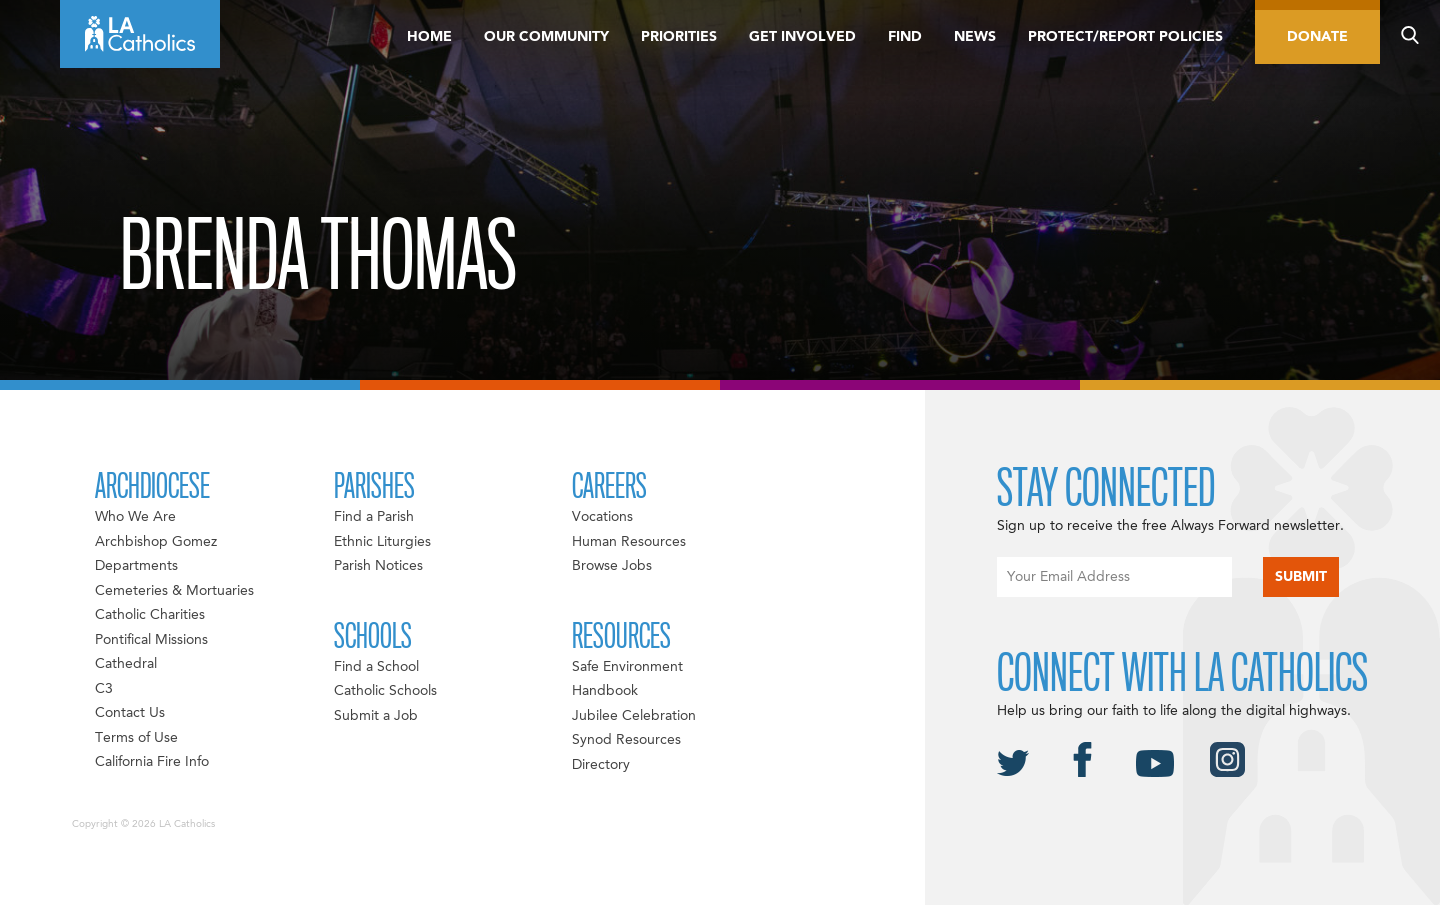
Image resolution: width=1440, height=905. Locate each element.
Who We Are (135, 517)
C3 (104, 689)
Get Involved (802, 37)
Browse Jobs (612, 566)
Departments (136, 566)
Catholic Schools (385, 691)
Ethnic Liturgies (382, 542)
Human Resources (629, 542)
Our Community (546, 37)
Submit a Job (376, 716)
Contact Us (130, 713)
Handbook (605, 691)
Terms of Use (136, 738)
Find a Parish (374, 517)
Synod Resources (626, 740)
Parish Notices (378, 566)
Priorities (679, 37)
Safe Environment (627, 667)
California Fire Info (152, 762)
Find (905, 37)
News (975, 37)
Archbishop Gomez (156, 542)
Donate (1317, 37)
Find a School (376, 667)
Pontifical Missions (151, 640)
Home (429, 37)
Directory (601, 765)
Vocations (602, 517)
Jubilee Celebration (634, 716)
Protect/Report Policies (1125, 37)
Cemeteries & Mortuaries (174, 591)
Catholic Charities (150, 615)
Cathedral (126, 664)
